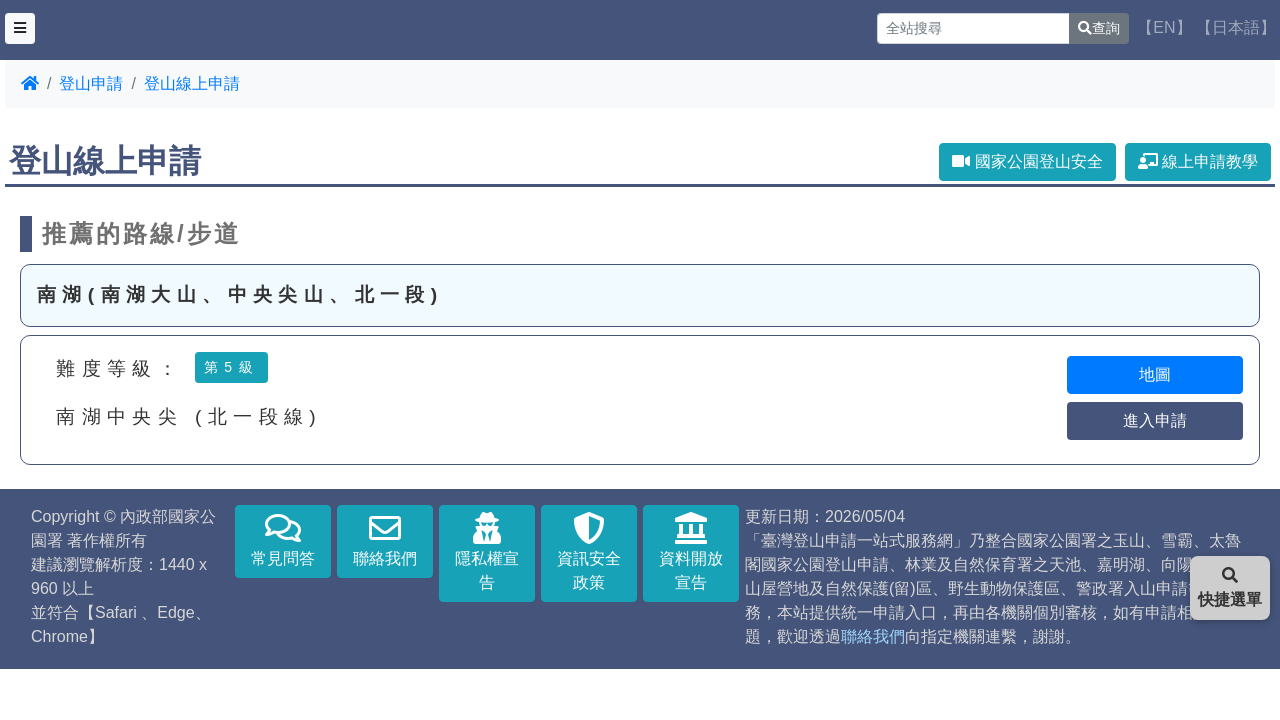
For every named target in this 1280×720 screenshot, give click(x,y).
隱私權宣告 (487, 551)
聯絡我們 (385, 539)
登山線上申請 (192, 83)
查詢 (1099, 28)
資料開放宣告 (691, 551)
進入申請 (1155, 420)
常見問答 (283, 539)
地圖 (1155, 374)
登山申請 (91, 83)
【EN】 (1164, 27)
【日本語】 (1236, 27)
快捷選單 (1230, 587)
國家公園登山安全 (1027, 161)
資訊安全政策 (589, 551)
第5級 (231, 367)
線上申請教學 (1198, 161)
